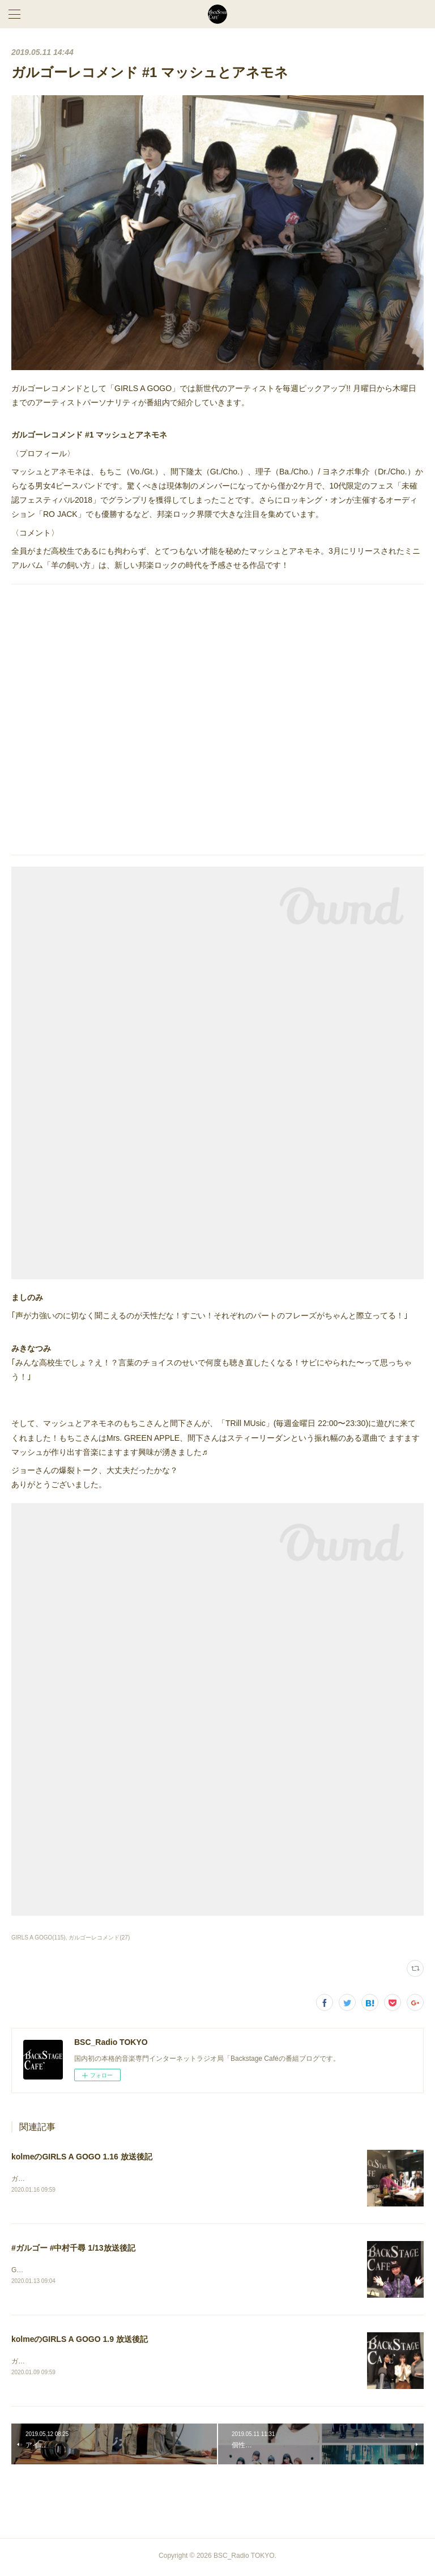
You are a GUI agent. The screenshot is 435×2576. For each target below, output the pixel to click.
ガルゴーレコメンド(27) (99, 1937)
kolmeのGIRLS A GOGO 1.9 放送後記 (79, 2340)
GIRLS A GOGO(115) (38, 1937)
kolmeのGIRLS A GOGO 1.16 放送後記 (81, 2156)
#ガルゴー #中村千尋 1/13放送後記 (73, 2249)
